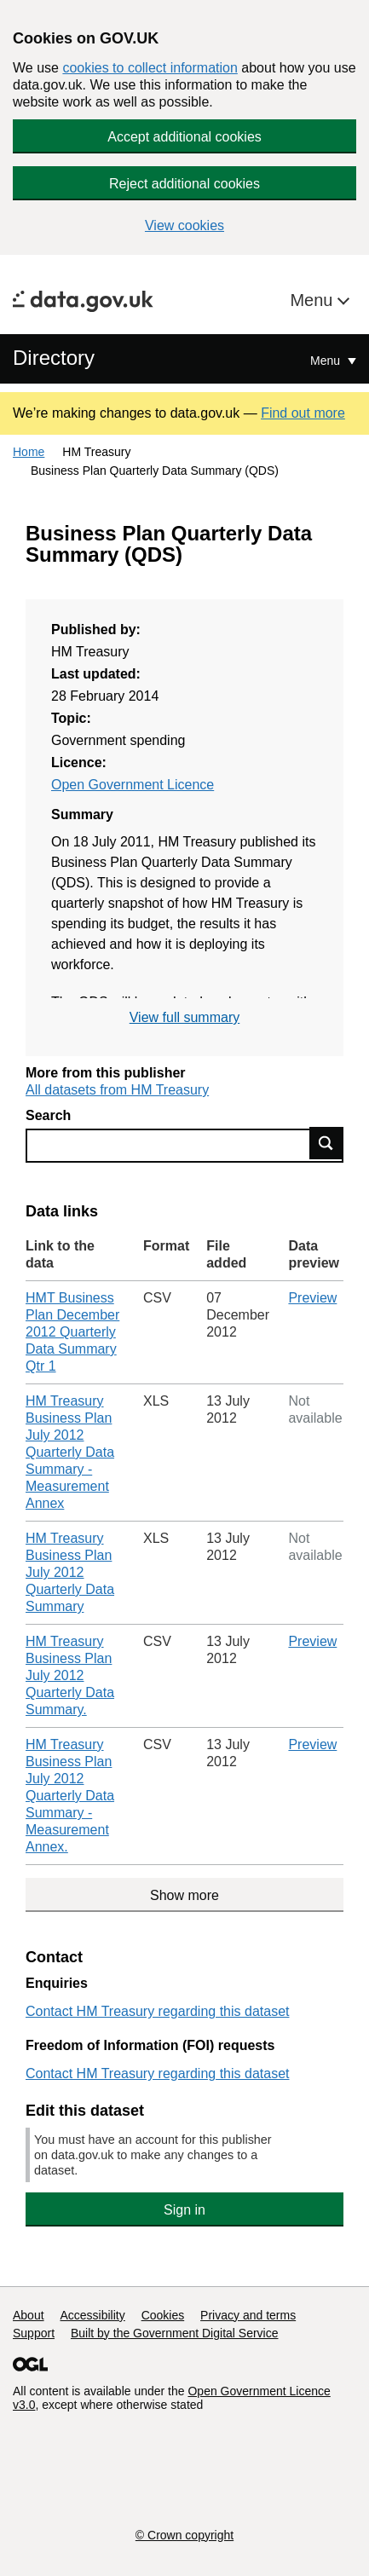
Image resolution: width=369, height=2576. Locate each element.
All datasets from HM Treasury (117, 1090)
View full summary (185, 1017)
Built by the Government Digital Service (175, 2333)
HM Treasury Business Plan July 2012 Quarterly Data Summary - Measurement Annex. (70, 1795)
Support (34, 2333)
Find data (326, 1143)
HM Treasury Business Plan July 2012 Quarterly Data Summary (70, 1572)
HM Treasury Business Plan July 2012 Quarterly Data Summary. (70, 1675)
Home (28, 452)
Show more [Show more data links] (184, 1895)
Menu (313, 300)
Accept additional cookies (184, 137)
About (28, 2315)
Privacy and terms (248, 2315)
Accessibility (92, 2315)
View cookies (184, 225)
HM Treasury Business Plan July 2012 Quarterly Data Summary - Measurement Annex (70, 1452)
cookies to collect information (149, 68)
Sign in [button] (184, 2210)
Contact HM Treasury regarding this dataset (157, 2011)
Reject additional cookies (184, 183)
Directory (54, 357)
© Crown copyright (184, 2535)
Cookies (163, 2315)
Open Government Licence (132, 784)
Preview (312, 1298)
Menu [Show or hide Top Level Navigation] (326, 360)
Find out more (303, 413)
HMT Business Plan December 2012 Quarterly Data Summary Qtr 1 (72, 1332)
